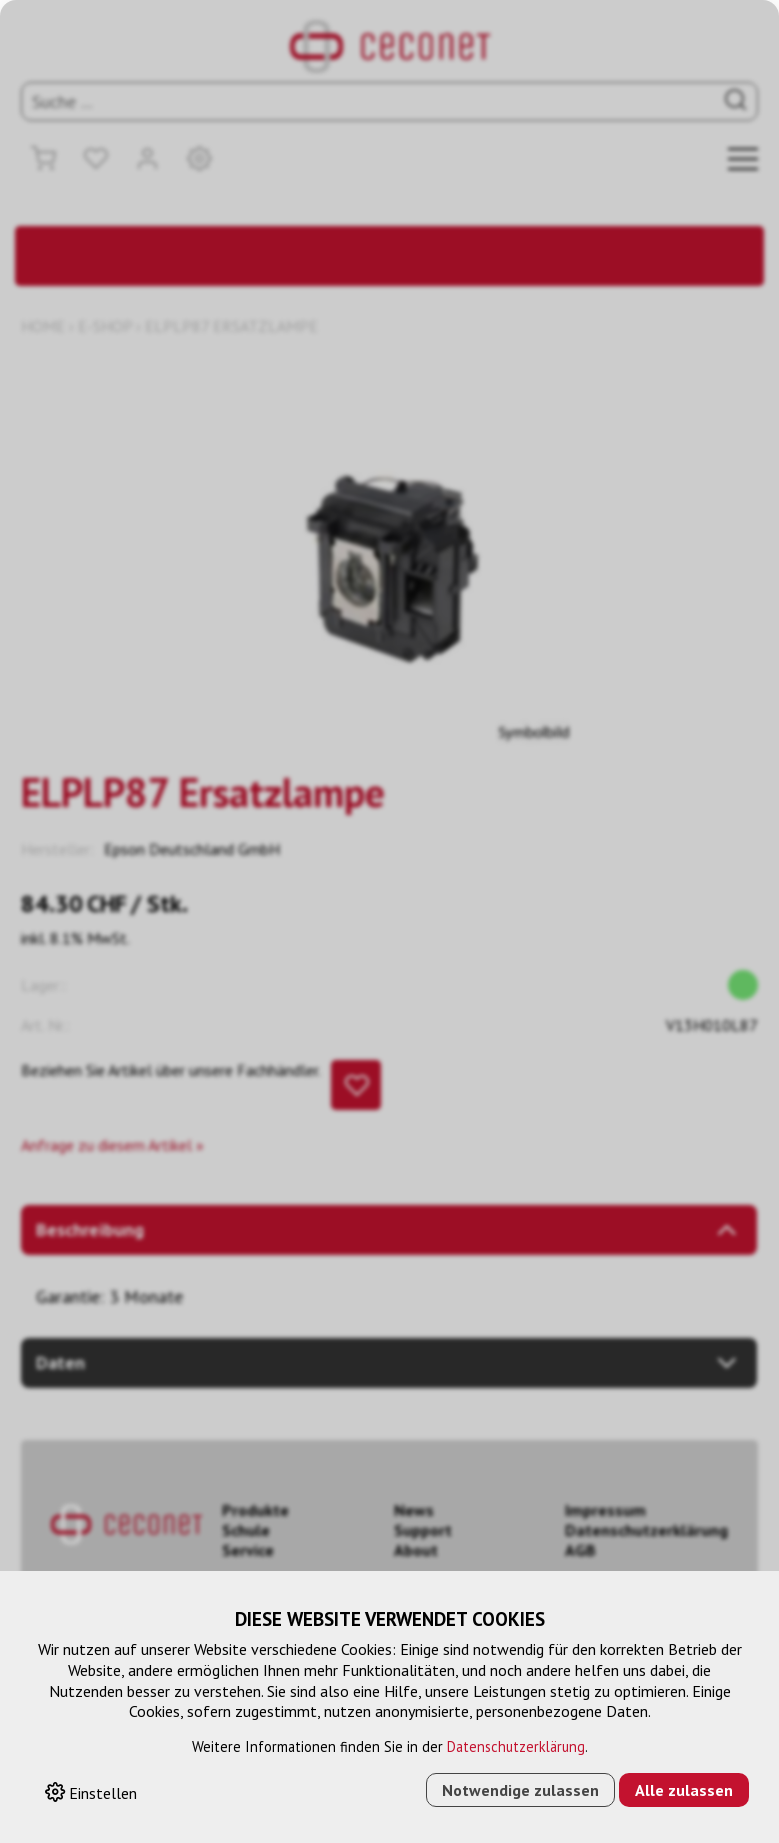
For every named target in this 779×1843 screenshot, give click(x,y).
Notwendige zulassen (520, 1790)
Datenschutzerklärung (516, 1746)
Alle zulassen (684, 1790)
